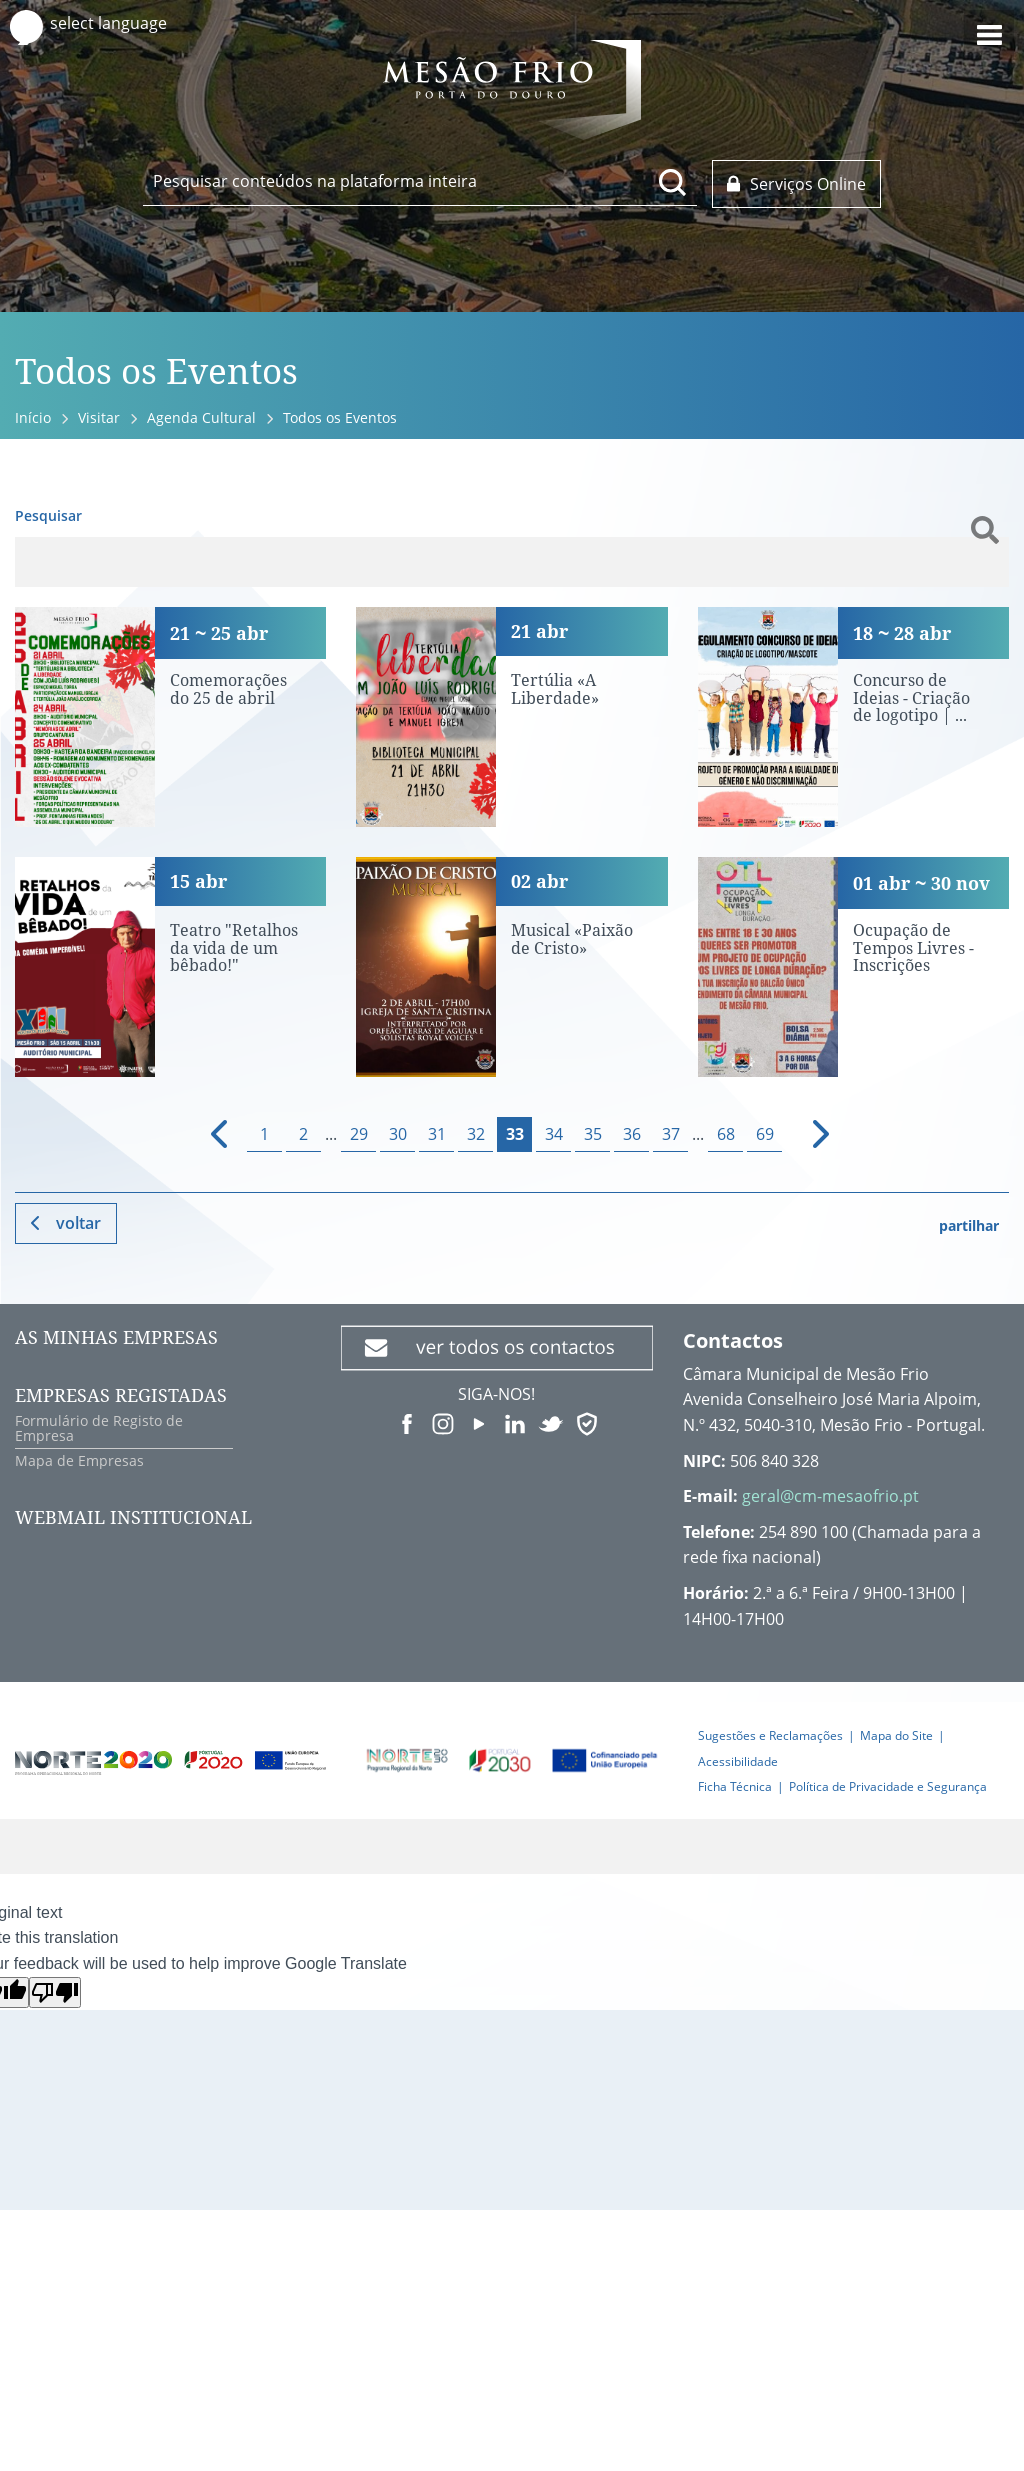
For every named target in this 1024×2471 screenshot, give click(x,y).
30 (398, 1134)
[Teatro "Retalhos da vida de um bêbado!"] (170, 967)
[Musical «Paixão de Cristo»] (511, 967)
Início (33, 417)
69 (765, 1134)
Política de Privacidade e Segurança (888, 1786)
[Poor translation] (55, 1992)
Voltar (78, 1223)
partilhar (969, 1225)
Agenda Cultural (201, 417)
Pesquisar (48, 515)
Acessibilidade (738, 1761)
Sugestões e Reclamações (770, 1735)
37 (671, 1134)
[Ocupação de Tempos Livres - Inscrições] (853, 967)
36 (632, 1134)
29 (359, 1134)
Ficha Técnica (735, 1786)
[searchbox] (420, 181)
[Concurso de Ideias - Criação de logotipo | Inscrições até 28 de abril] (853, 717)
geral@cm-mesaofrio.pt (830, 1496)
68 (726, 1134)
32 (476, 1134)
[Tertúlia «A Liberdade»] (511, 717)
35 (593, 1134)
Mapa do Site (896, 1735)
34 (554, 1134)
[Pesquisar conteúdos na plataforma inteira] (673, 182)
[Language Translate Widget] (127, 23)
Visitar (99, 417)
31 (437, 1134)
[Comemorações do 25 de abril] (170, 717)
